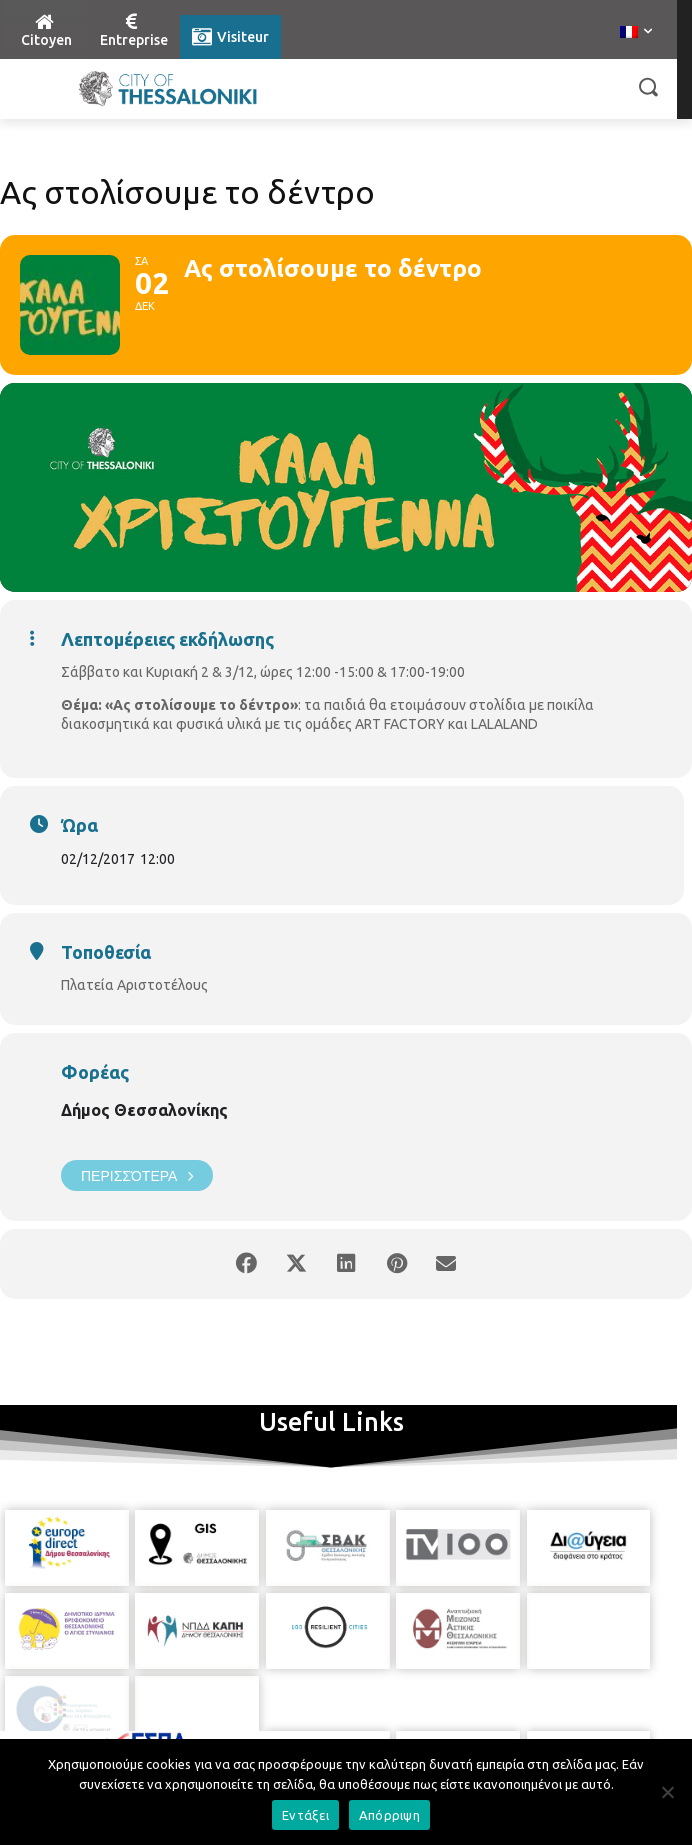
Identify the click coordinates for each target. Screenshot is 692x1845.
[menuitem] (636, 33)
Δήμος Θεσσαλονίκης (144, 1110)
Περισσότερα (137, 1175)
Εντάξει (305, 1815)
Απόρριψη (389, 1815)
